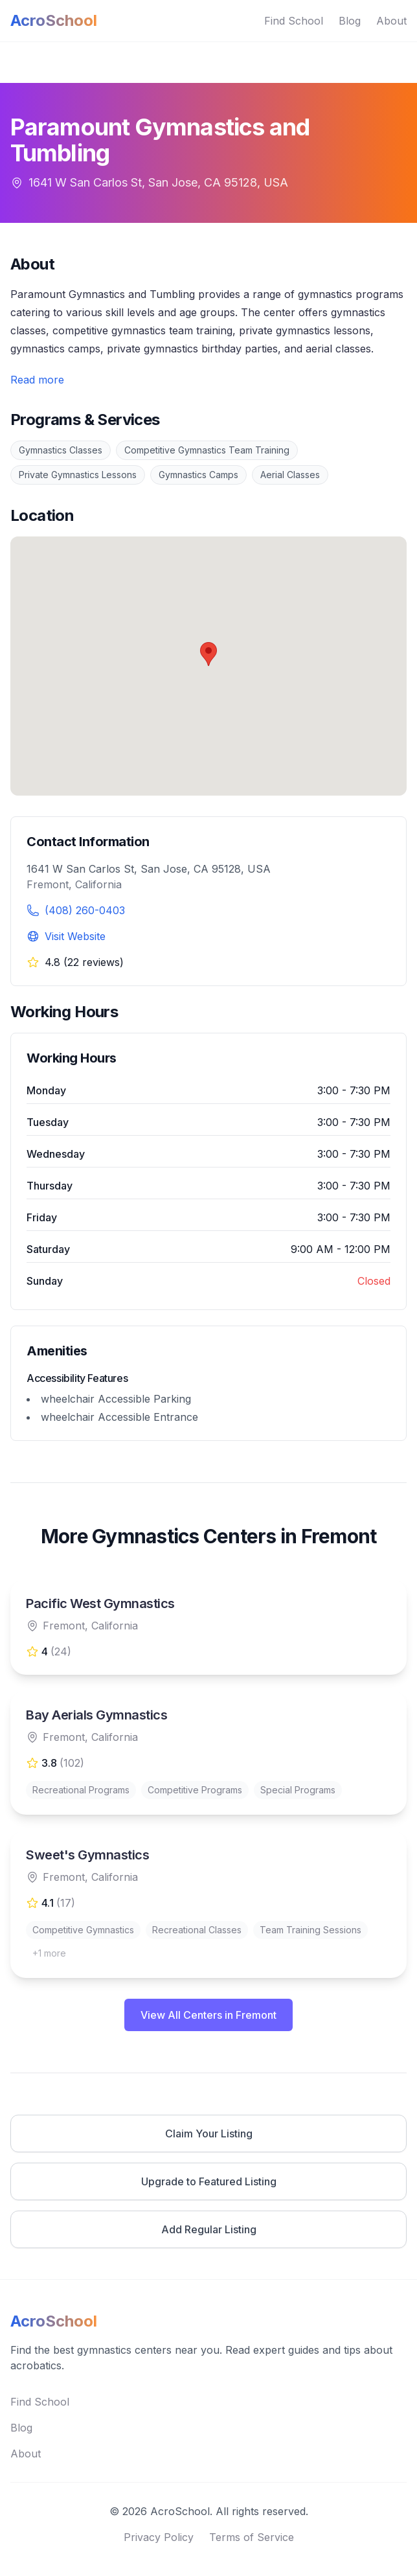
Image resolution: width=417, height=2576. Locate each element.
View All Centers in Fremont (208, 2014)
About (391, 20)
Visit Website (75, 936)
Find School (293, 20)
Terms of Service (251, 2537)
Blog (350, 20)
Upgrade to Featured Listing (208, 2181)
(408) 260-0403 (85, 910)
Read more (37, 379)
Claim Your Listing (209, 2133)
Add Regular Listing (208, 2229)
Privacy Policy (159, 2537)
